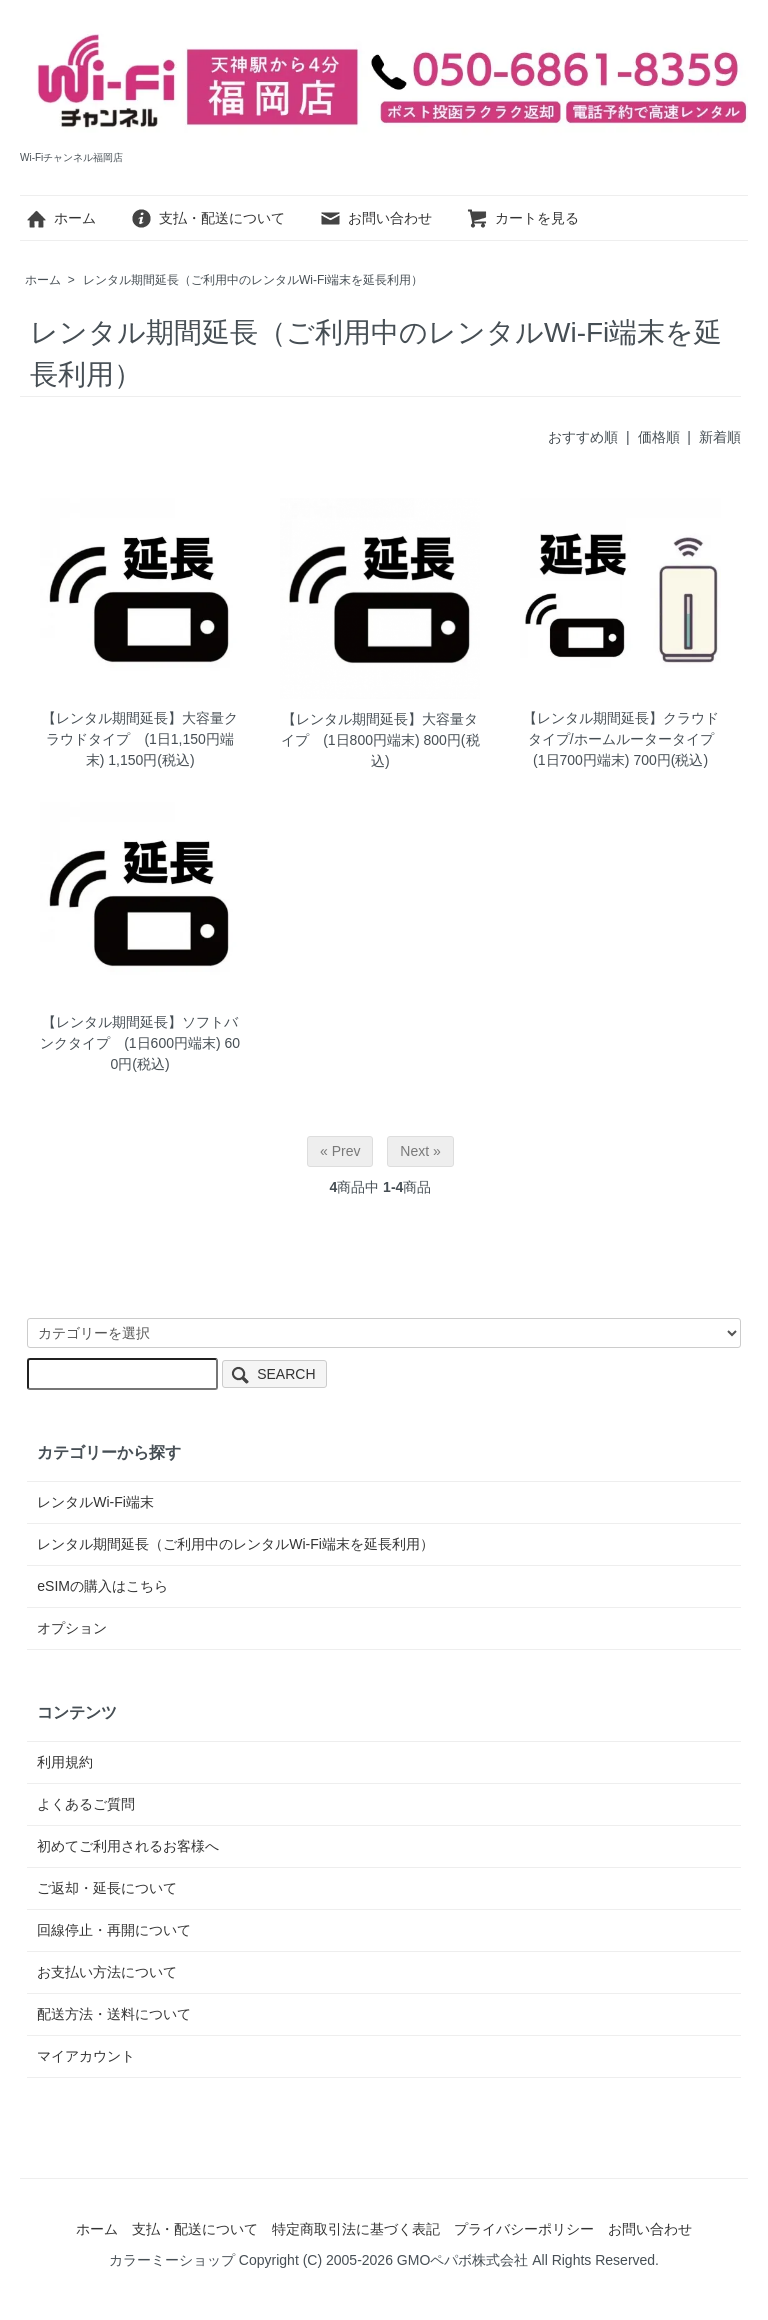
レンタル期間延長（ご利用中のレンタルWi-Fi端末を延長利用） (253, 280)
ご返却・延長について (107, 1888)
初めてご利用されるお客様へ (128, 1846)
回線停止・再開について (114, 1930)
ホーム (60, 218)
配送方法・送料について (114, 2014)
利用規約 (65, 1762)
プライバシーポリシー (524, 2229)
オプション (72, 1628)
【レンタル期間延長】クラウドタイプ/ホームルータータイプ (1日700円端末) (625, 739)
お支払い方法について (107, 1972)
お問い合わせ (375, 218)
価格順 (659, 437)
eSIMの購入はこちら (102, 1586)
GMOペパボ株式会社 (462, 2260)
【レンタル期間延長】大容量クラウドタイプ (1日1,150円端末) (140, 739)
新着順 (720, 437)
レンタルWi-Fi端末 (95, 1502)
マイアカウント (86, 2056)
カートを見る (522, 218)
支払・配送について (207, 218)
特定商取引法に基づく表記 (356, 2229)
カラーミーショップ (172, 2260)
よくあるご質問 (86, 1804)
